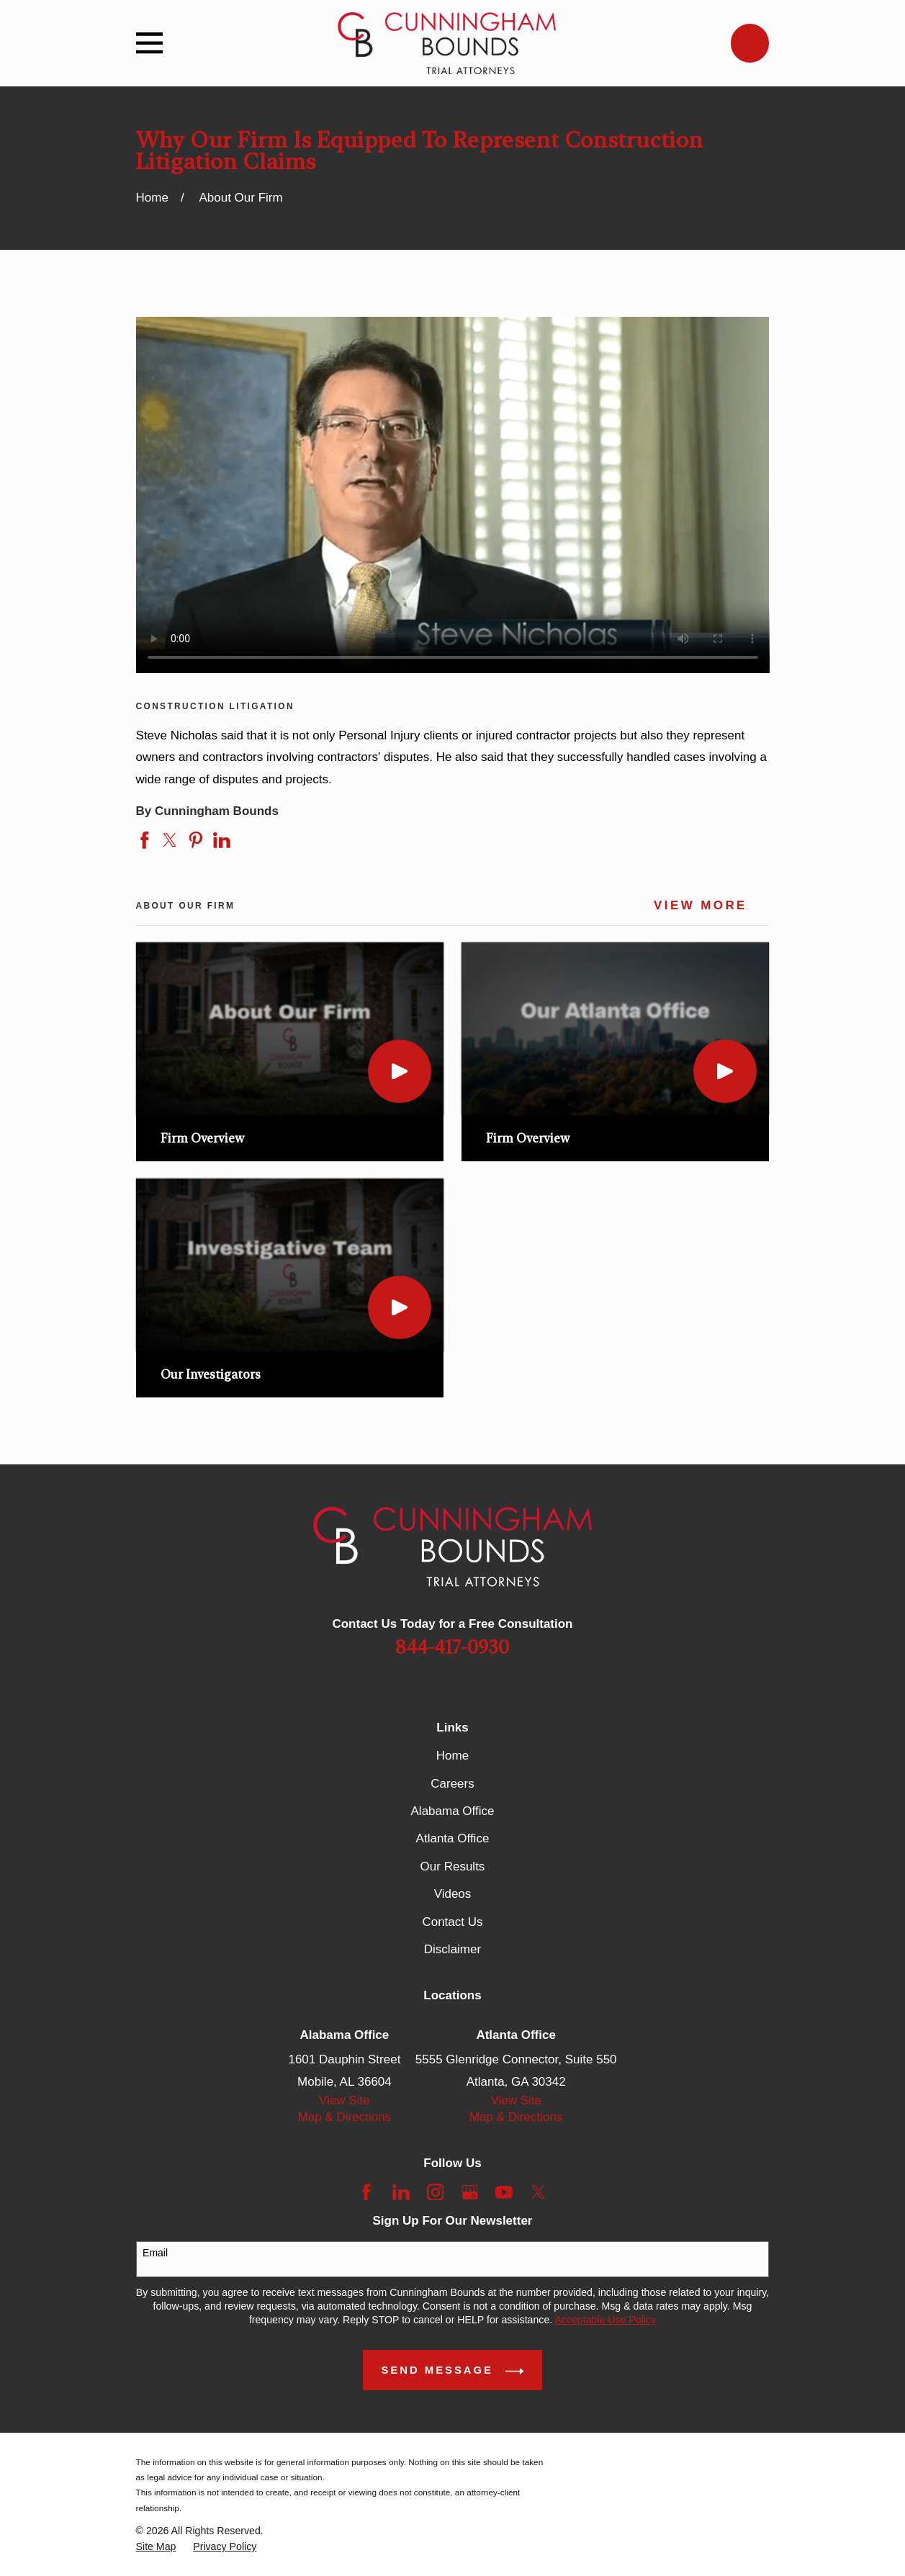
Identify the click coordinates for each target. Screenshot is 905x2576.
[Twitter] (538, 2192)
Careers (452, 1784)
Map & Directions (344, 2117)
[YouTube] (504, 2192)
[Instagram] (435, 2192)
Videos (453, 1894)
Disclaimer (452, 1949)
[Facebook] (366, 2192)
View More (700, 905)
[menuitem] (156, 2547)
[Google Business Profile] (470, 2192)
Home (452, 1755)
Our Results (452, 1866)
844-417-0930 (452, 1648)
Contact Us (452, 1922)
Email (155, 2252)
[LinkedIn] (401, 2192)
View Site (344, 2100)
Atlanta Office (453, 1838)
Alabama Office (453, 1811)
